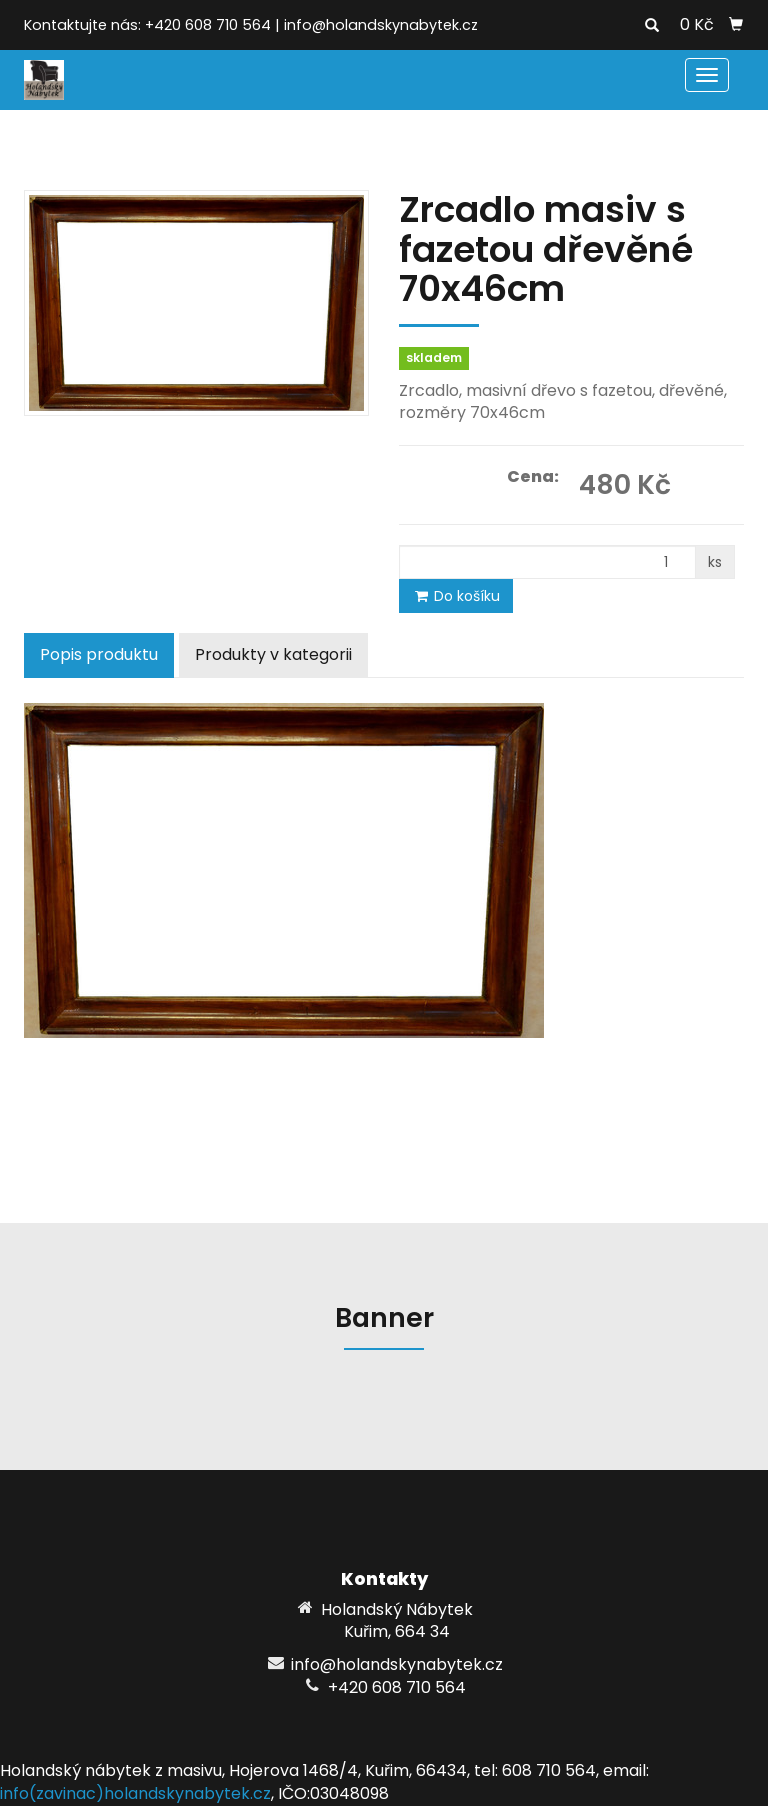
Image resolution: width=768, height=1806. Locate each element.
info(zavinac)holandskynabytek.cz (135, 1793)
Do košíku (456, 596)
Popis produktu (99, 654)
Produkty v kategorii (273, 654)
